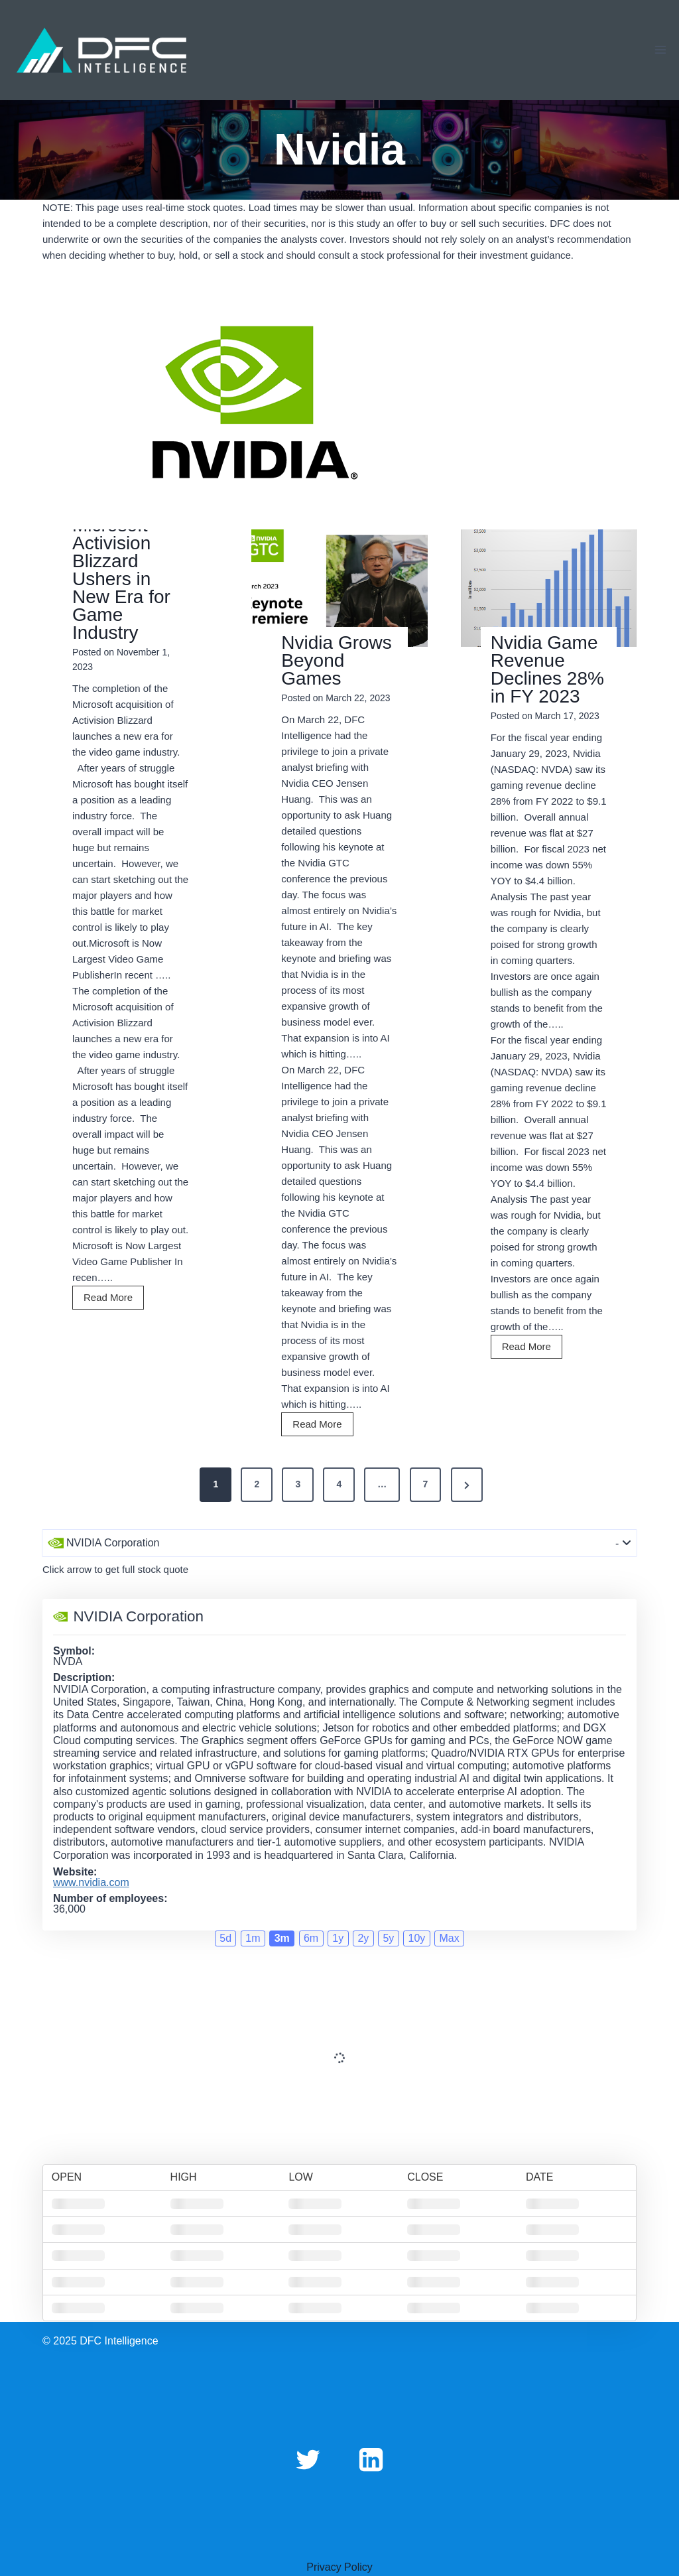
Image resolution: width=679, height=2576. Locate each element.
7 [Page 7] (425, 1484)
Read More (112, 1299)
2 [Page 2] (256, 1484)
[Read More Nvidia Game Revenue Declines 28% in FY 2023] (549, 588)
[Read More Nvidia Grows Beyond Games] (339, 588)
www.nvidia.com (91, 1882)
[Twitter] (308, 2459)
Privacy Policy (339, 2567)
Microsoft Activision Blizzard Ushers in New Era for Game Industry (121, 579)
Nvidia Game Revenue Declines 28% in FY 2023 (547, 669)
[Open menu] (660, 50)
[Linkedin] (370, 2459)
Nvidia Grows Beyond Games (336, 660)
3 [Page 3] (297, 1484)
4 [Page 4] (338, 1484)
